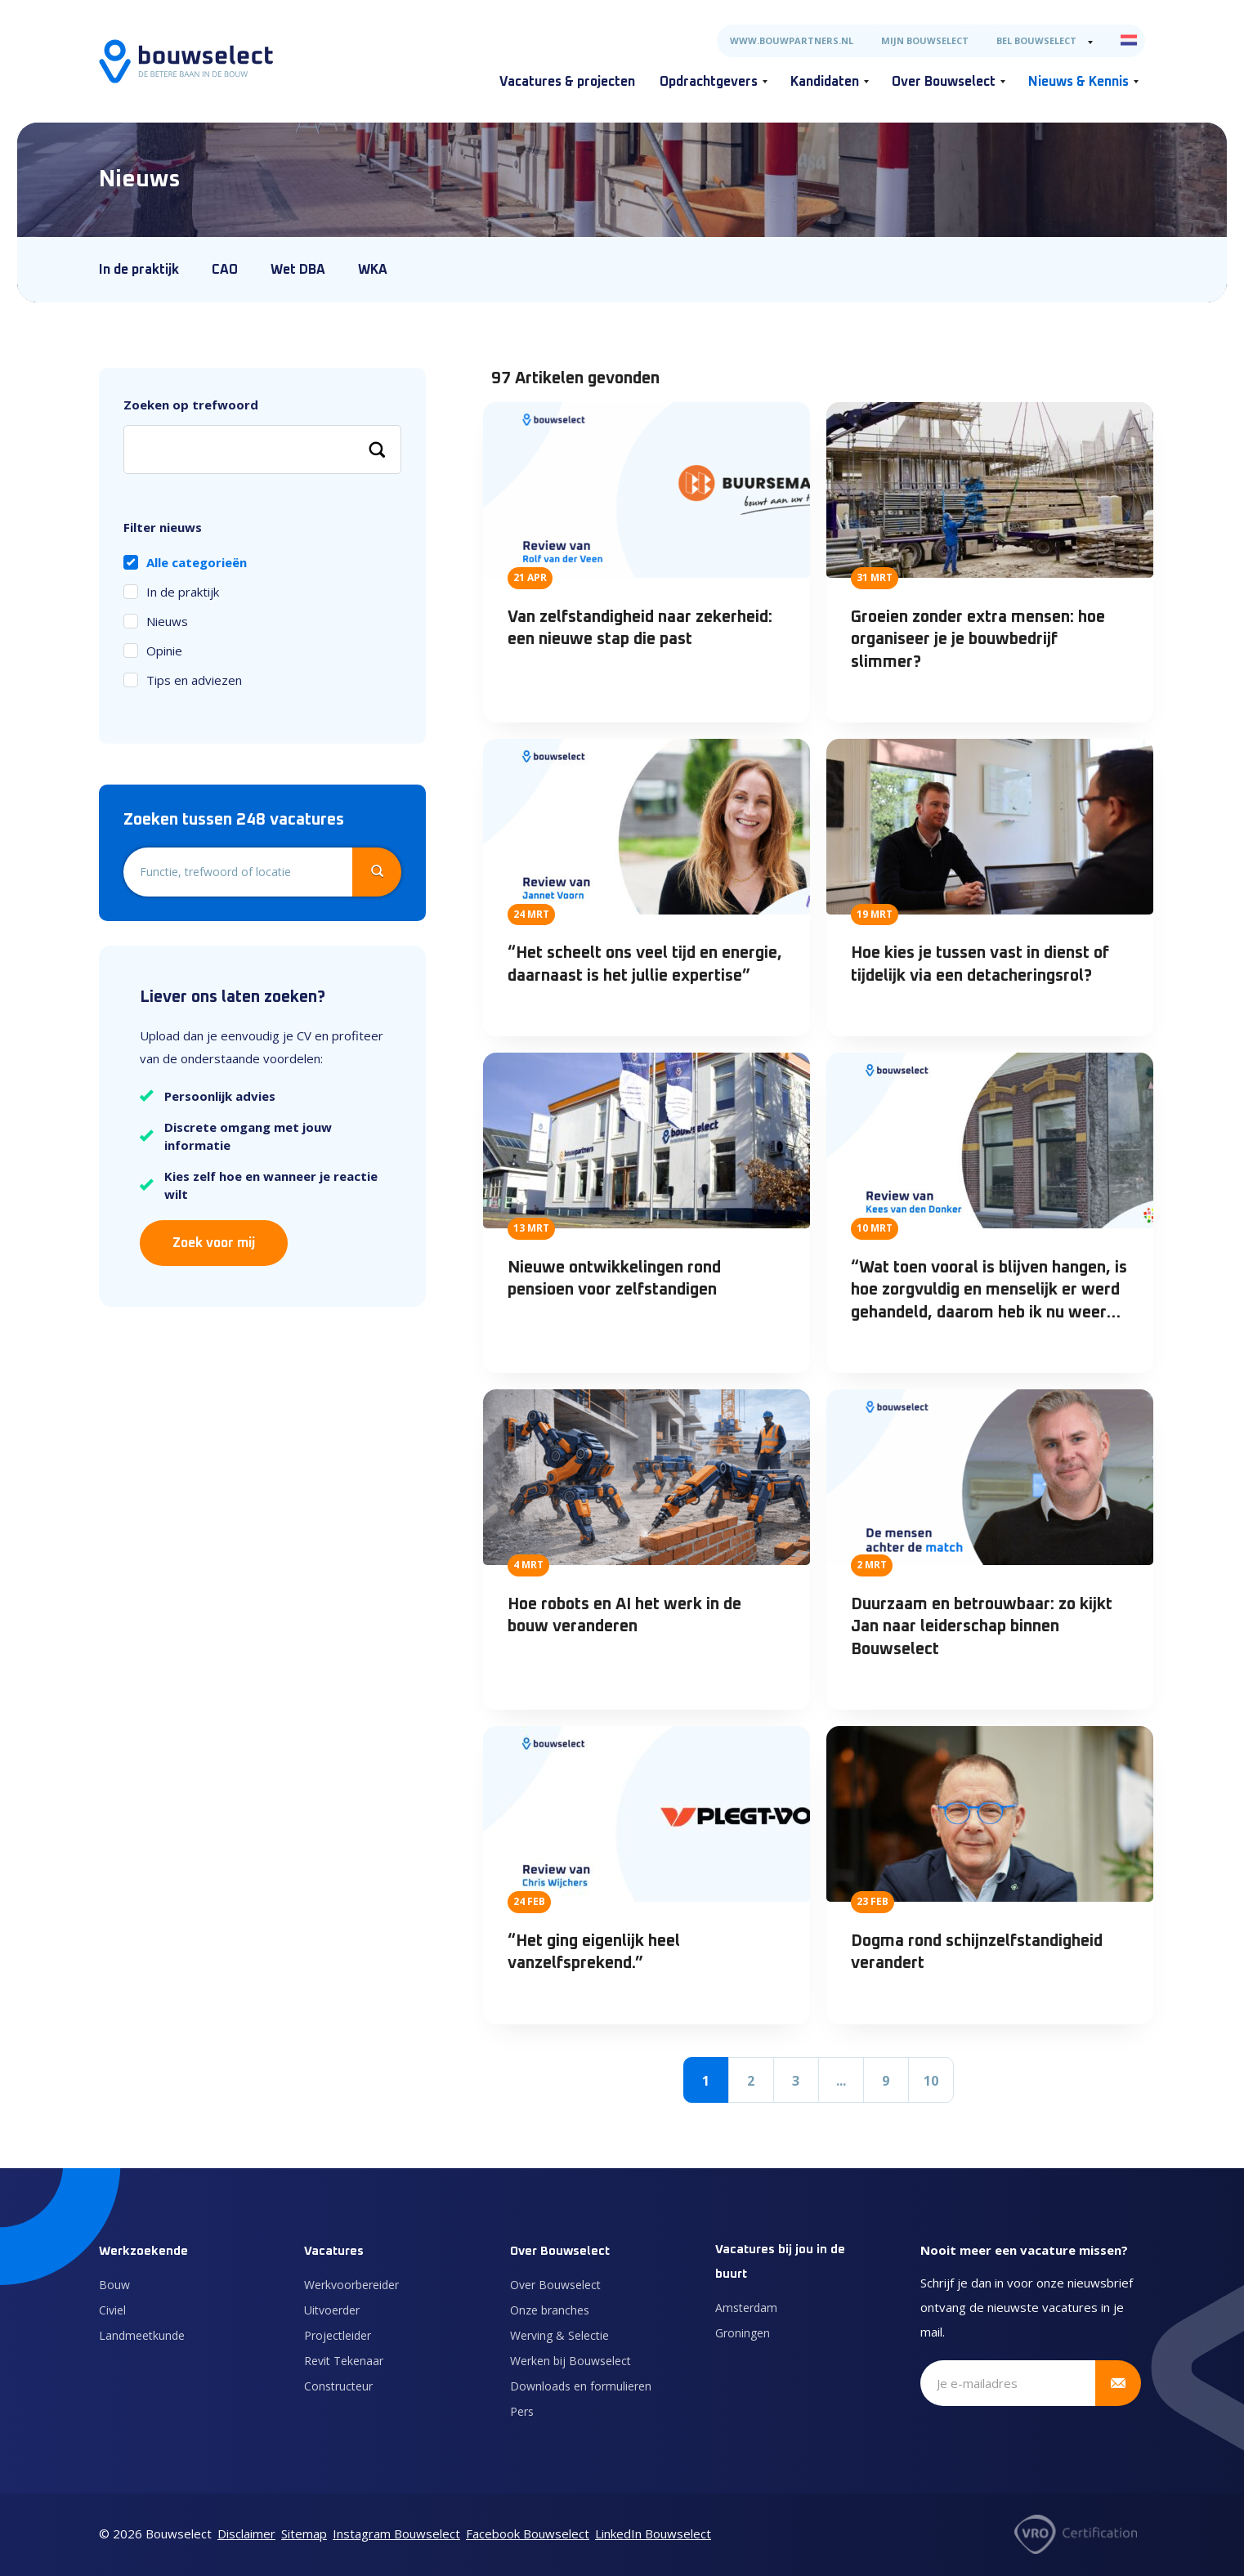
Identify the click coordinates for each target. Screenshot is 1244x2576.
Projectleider (337, 2335)
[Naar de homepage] (186, 61)
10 (931, 2081)
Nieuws (167, 621)
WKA (372, 269)
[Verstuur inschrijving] (1118, 2383)
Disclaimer (246, 2533)
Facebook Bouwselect (527, 2533)
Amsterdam (746, 2307)
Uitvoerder (332, 2310)
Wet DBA (298, 269)
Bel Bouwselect (1036, 40)
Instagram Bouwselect (396, 2533)
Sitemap (304, 2533)
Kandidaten (824, 81)
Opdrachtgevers (709, 81)
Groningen (742, 2333)
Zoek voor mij (213, 1243)
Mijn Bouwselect (925, 40)
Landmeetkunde (142, 2335)
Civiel (112, 2310)
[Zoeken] (376, 449)
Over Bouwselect (944, 81)
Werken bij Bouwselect (570, 2360)
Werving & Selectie (559, 2335)
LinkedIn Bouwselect (653, 2533)
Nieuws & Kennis (1078, 81)
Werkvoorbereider (351, 2284)
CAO (225, 269)
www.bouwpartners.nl (791, 40)
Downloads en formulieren (580, 2386)
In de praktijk (139, 269)
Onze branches (549, 2310)
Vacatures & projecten (567, 81)
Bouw (114, 2284)
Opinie (164, 650)
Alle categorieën (196, 562)
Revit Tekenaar (343, 2360)
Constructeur (338, 2386)
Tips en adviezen (194, 680)
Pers (522, 2411)
